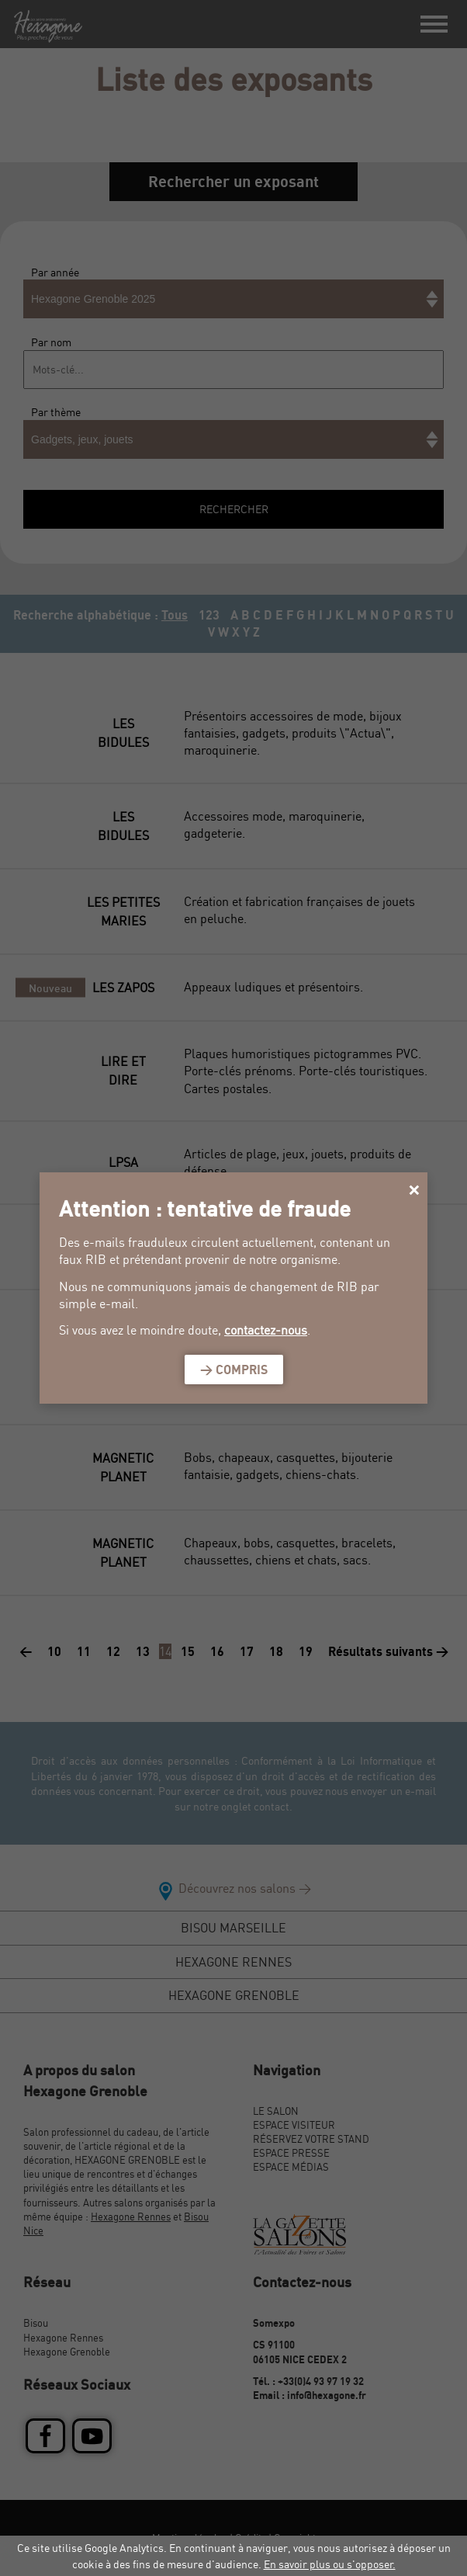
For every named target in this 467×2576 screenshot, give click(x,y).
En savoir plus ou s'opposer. (330, 2564)
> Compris (234, 1369)
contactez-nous (265, 1330)
